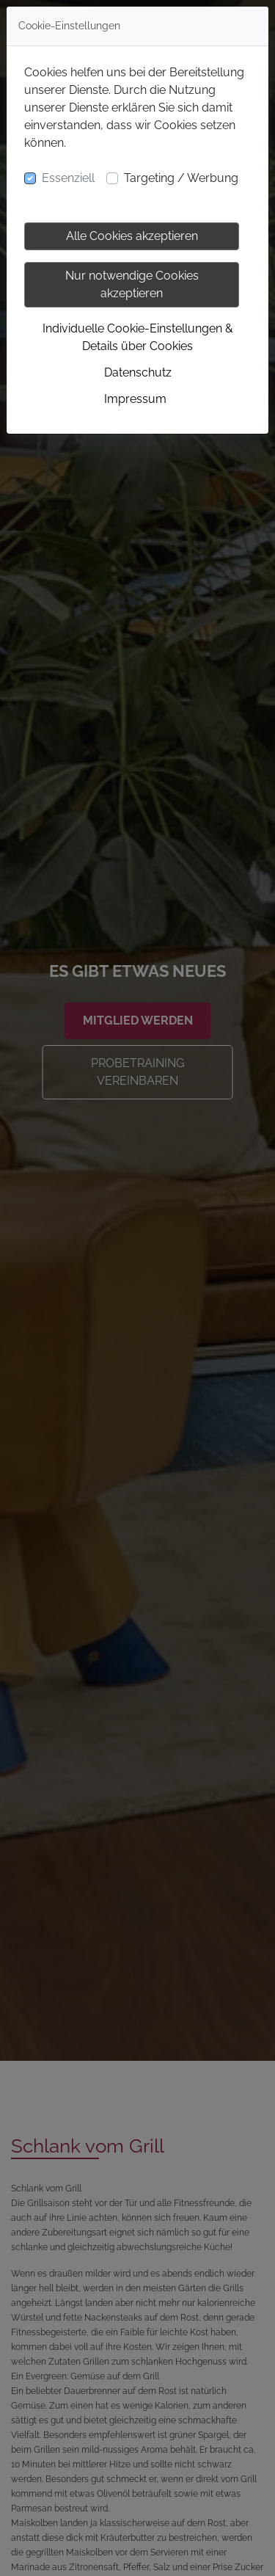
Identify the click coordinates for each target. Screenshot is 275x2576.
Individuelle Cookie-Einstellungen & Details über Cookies (138, 337)
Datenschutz (138, 372)
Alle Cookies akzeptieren (132, 236)
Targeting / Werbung (181, 178)
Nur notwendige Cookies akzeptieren (132, 284)
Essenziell (68, 178)
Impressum (135, 399)
